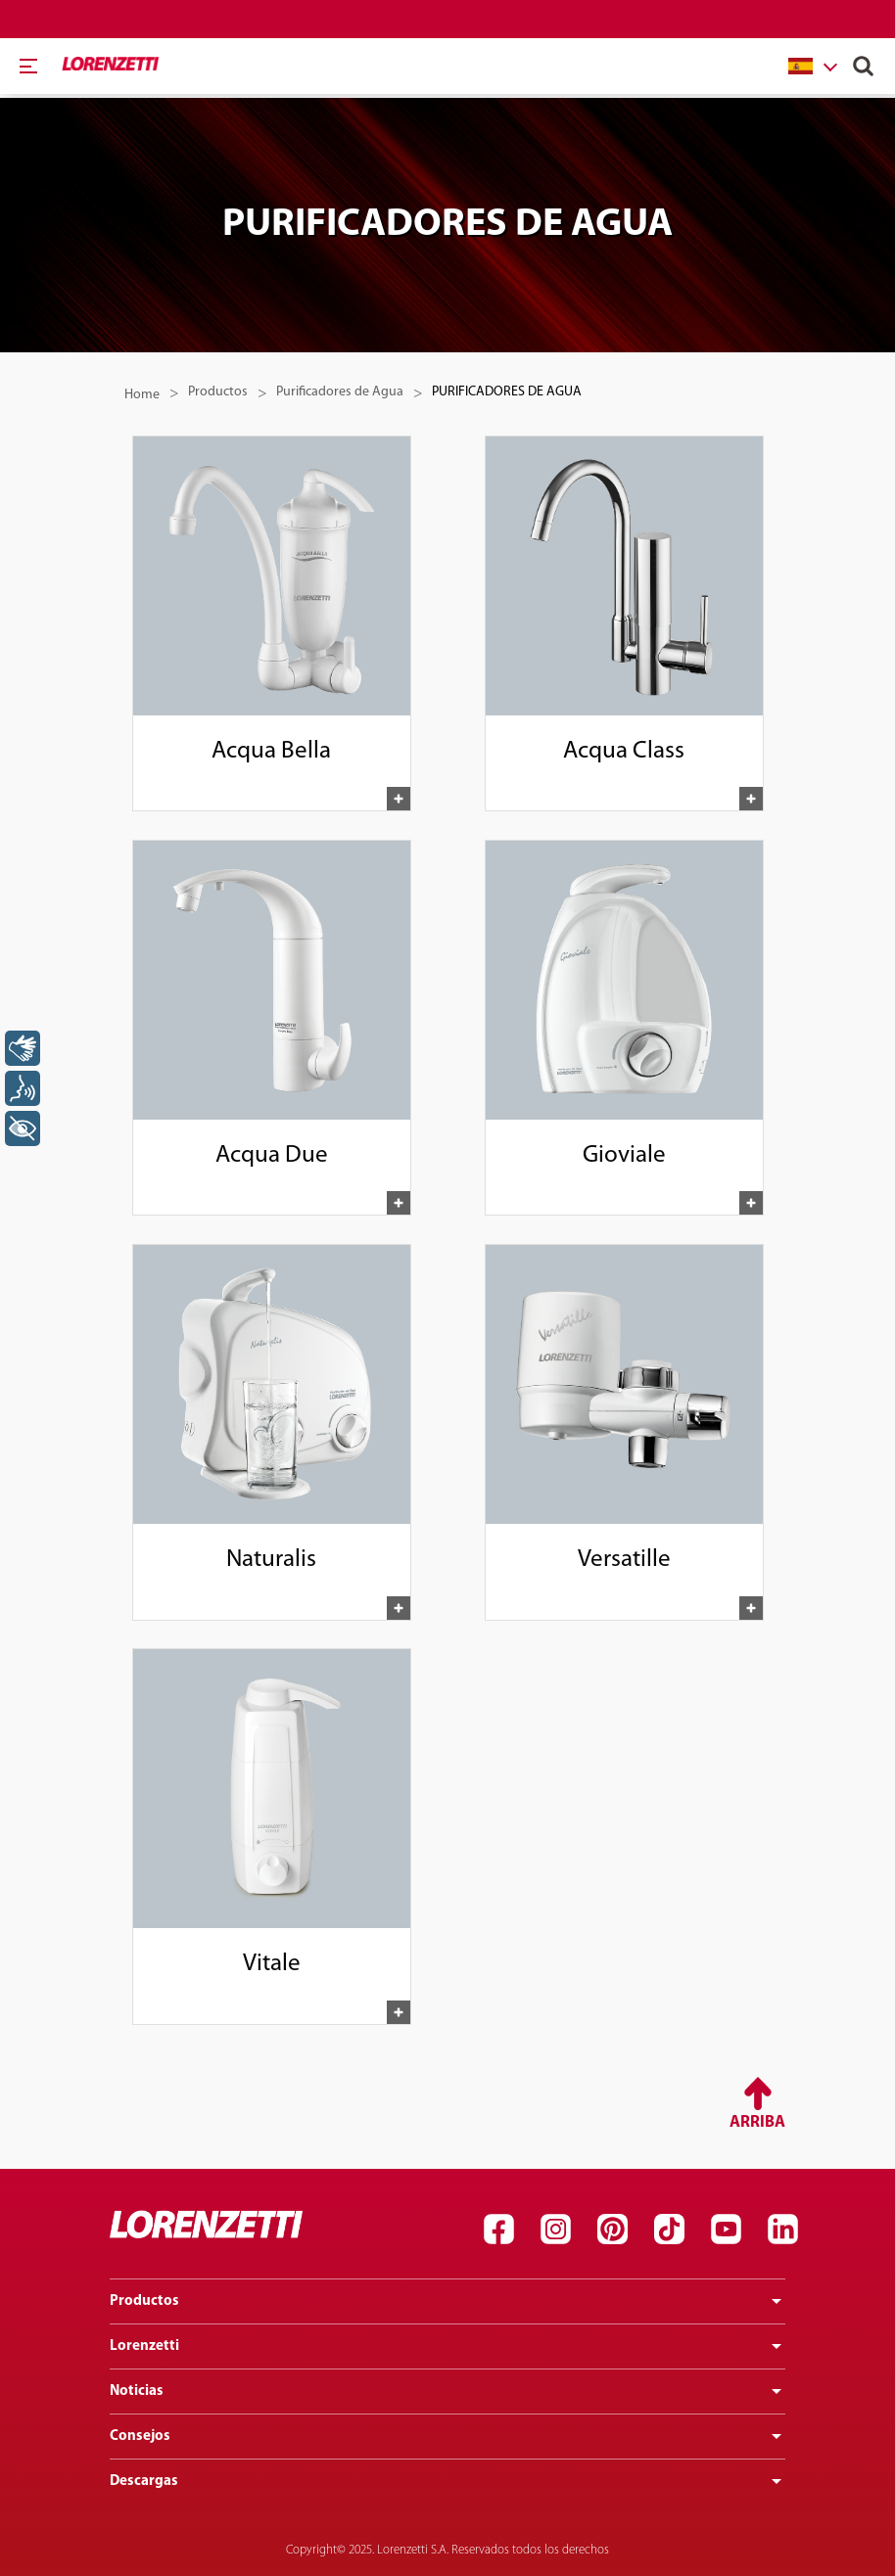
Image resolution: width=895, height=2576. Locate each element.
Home (142, 395)
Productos (218, 392)
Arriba (757, 2123)
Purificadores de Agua (339, 392)
